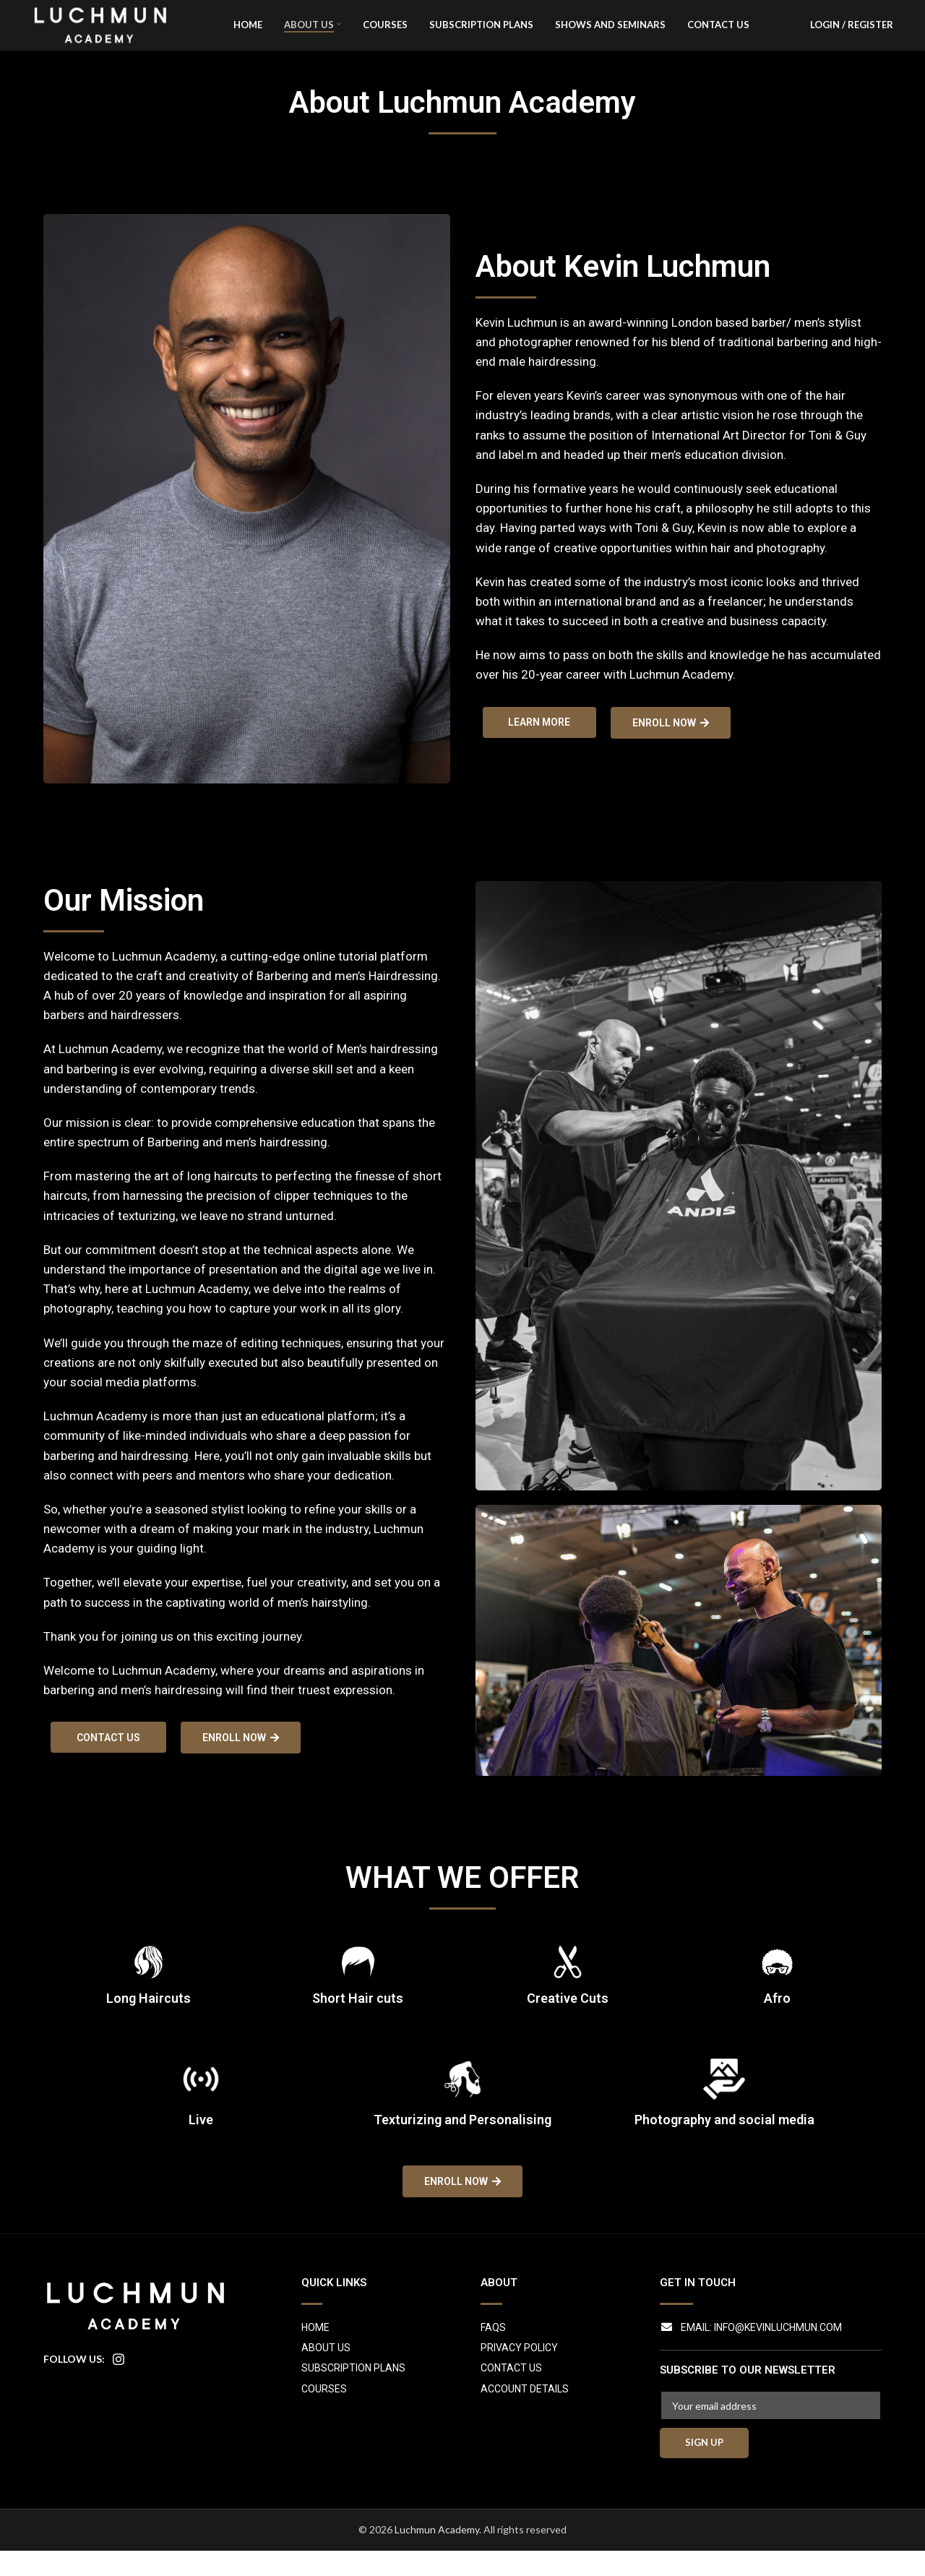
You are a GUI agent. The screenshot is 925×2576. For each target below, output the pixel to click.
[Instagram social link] (118, 2385)
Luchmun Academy (437, 2555)
